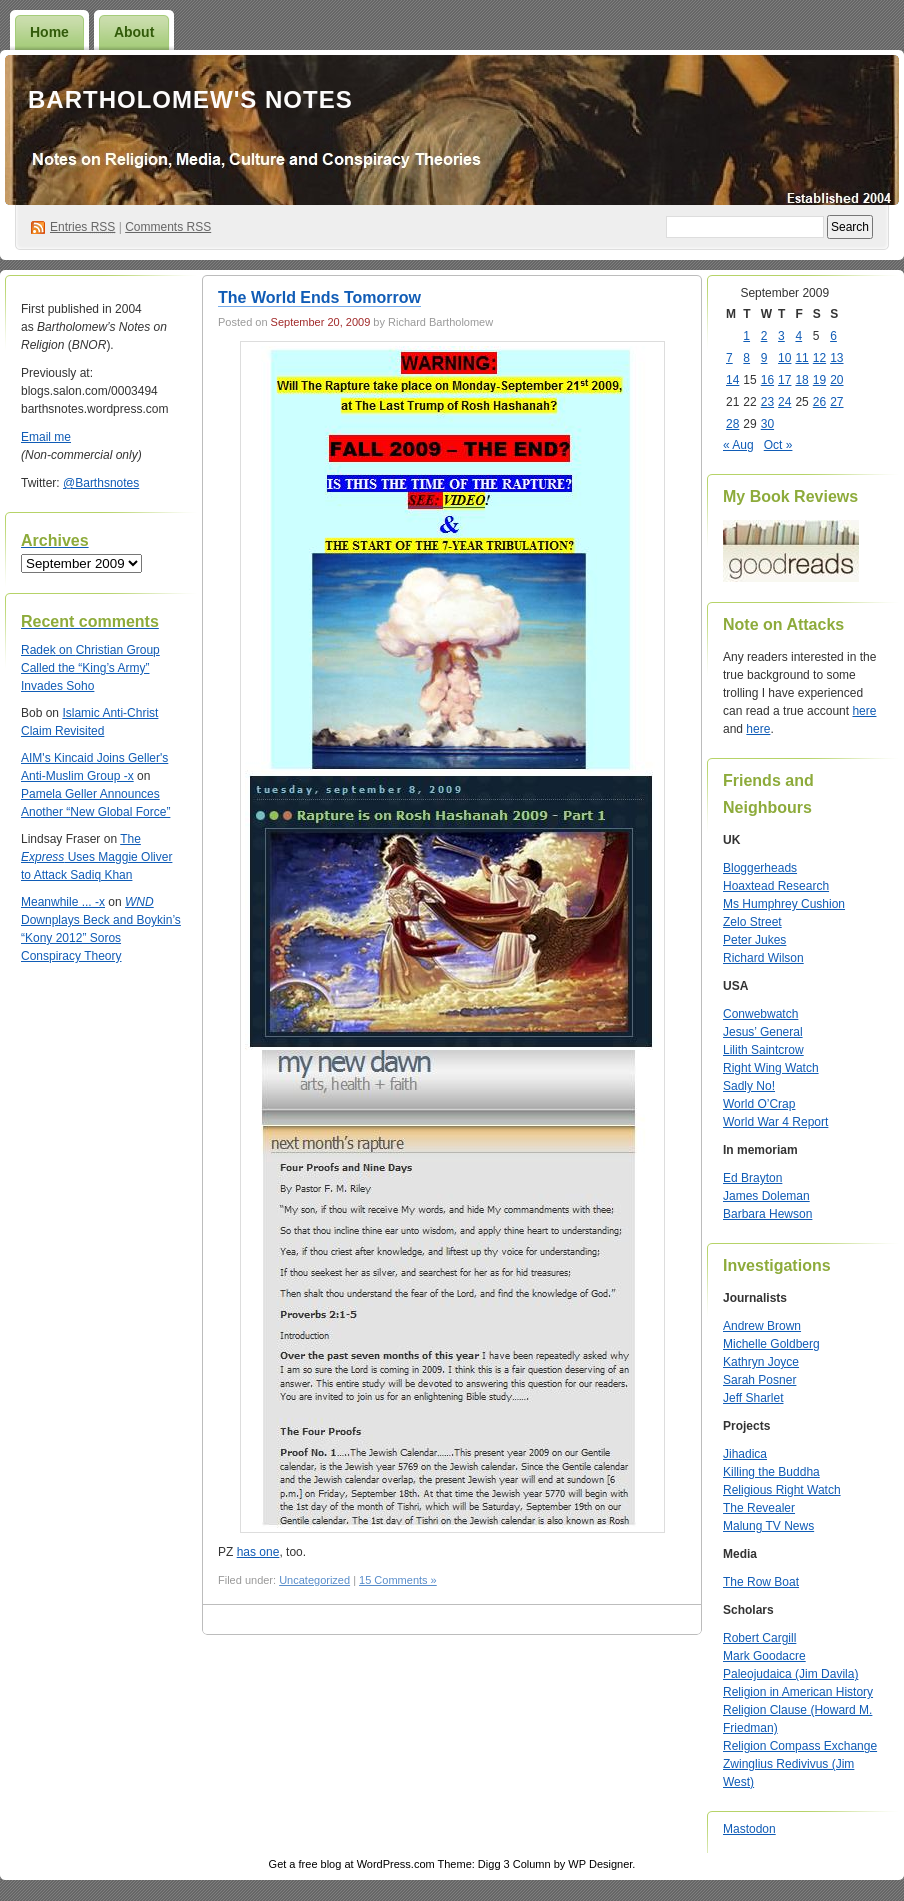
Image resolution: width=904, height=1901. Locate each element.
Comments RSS (168, 227)
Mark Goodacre (764, 1656)
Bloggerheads (760, 868)
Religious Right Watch (782, 1490)
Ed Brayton (752, 1178)
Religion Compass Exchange (800, 1746)
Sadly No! (749, 1086)
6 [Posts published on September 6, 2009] (833, 336)
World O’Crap (759, 1104)
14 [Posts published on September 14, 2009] (732, 380)
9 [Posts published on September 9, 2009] (764, 358)
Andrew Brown (762, 1326)
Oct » (778, 445)
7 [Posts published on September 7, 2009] (729, 358)
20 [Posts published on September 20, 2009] (836, 380)
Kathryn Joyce (761, 1362)
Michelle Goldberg (771, 1344)
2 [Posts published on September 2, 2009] (764, 336)
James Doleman (766, 1196)
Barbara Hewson (767, 1214)
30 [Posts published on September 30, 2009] (767, 424)
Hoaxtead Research (776, 886)
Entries (82, 227)
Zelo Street (752, 922)
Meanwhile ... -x (63, 902)
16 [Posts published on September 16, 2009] (767, 380)
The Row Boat (761, 1582)
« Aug (738, 445)
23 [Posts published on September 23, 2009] (767, 402)
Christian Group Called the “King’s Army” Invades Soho (90, 668)
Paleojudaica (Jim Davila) (790, 1674)
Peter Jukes (754, 940)
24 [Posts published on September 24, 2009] (784, 402)
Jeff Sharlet (753, 1398)
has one (258, 1552)
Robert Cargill (759, 1638)
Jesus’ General (763, 1032)
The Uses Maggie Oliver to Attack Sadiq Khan (96, 857)
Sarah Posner (759, 1380)
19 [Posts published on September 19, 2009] (819, 380)
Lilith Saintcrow (763, 1050)
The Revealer (759, 1508)
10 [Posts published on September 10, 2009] (784, 358)
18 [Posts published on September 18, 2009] (801, 380)
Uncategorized (314, 1580)
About (134, 32)
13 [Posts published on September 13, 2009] (836, 358)
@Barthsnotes (101, 483)
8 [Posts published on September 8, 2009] (746, 358)
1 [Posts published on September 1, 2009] (746, 336)
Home (49, 32)
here (864, 711)
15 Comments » (398, 1580)
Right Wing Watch (771, 1068)
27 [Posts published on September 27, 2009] (836, 402)
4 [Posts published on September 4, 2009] (798, 336)
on (48, 650)
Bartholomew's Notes (190, 99)
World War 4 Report (775, 1122)
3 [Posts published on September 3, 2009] (781, 336)
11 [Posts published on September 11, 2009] (801, 358)
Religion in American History (798, 1692)
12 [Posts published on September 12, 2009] (819, 358)
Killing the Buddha (771, 1472)
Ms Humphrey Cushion (784, 904)
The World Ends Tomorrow (319, 297)
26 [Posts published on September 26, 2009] (819, 402)
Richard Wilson (763, 958)
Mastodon (749, 1829)
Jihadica (745, 1454)
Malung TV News (768, 1526)
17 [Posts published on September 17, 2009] (784, 380)
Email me (46, 437)
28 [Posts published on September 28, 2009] (732, 424)
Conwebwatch (760, 1014)
